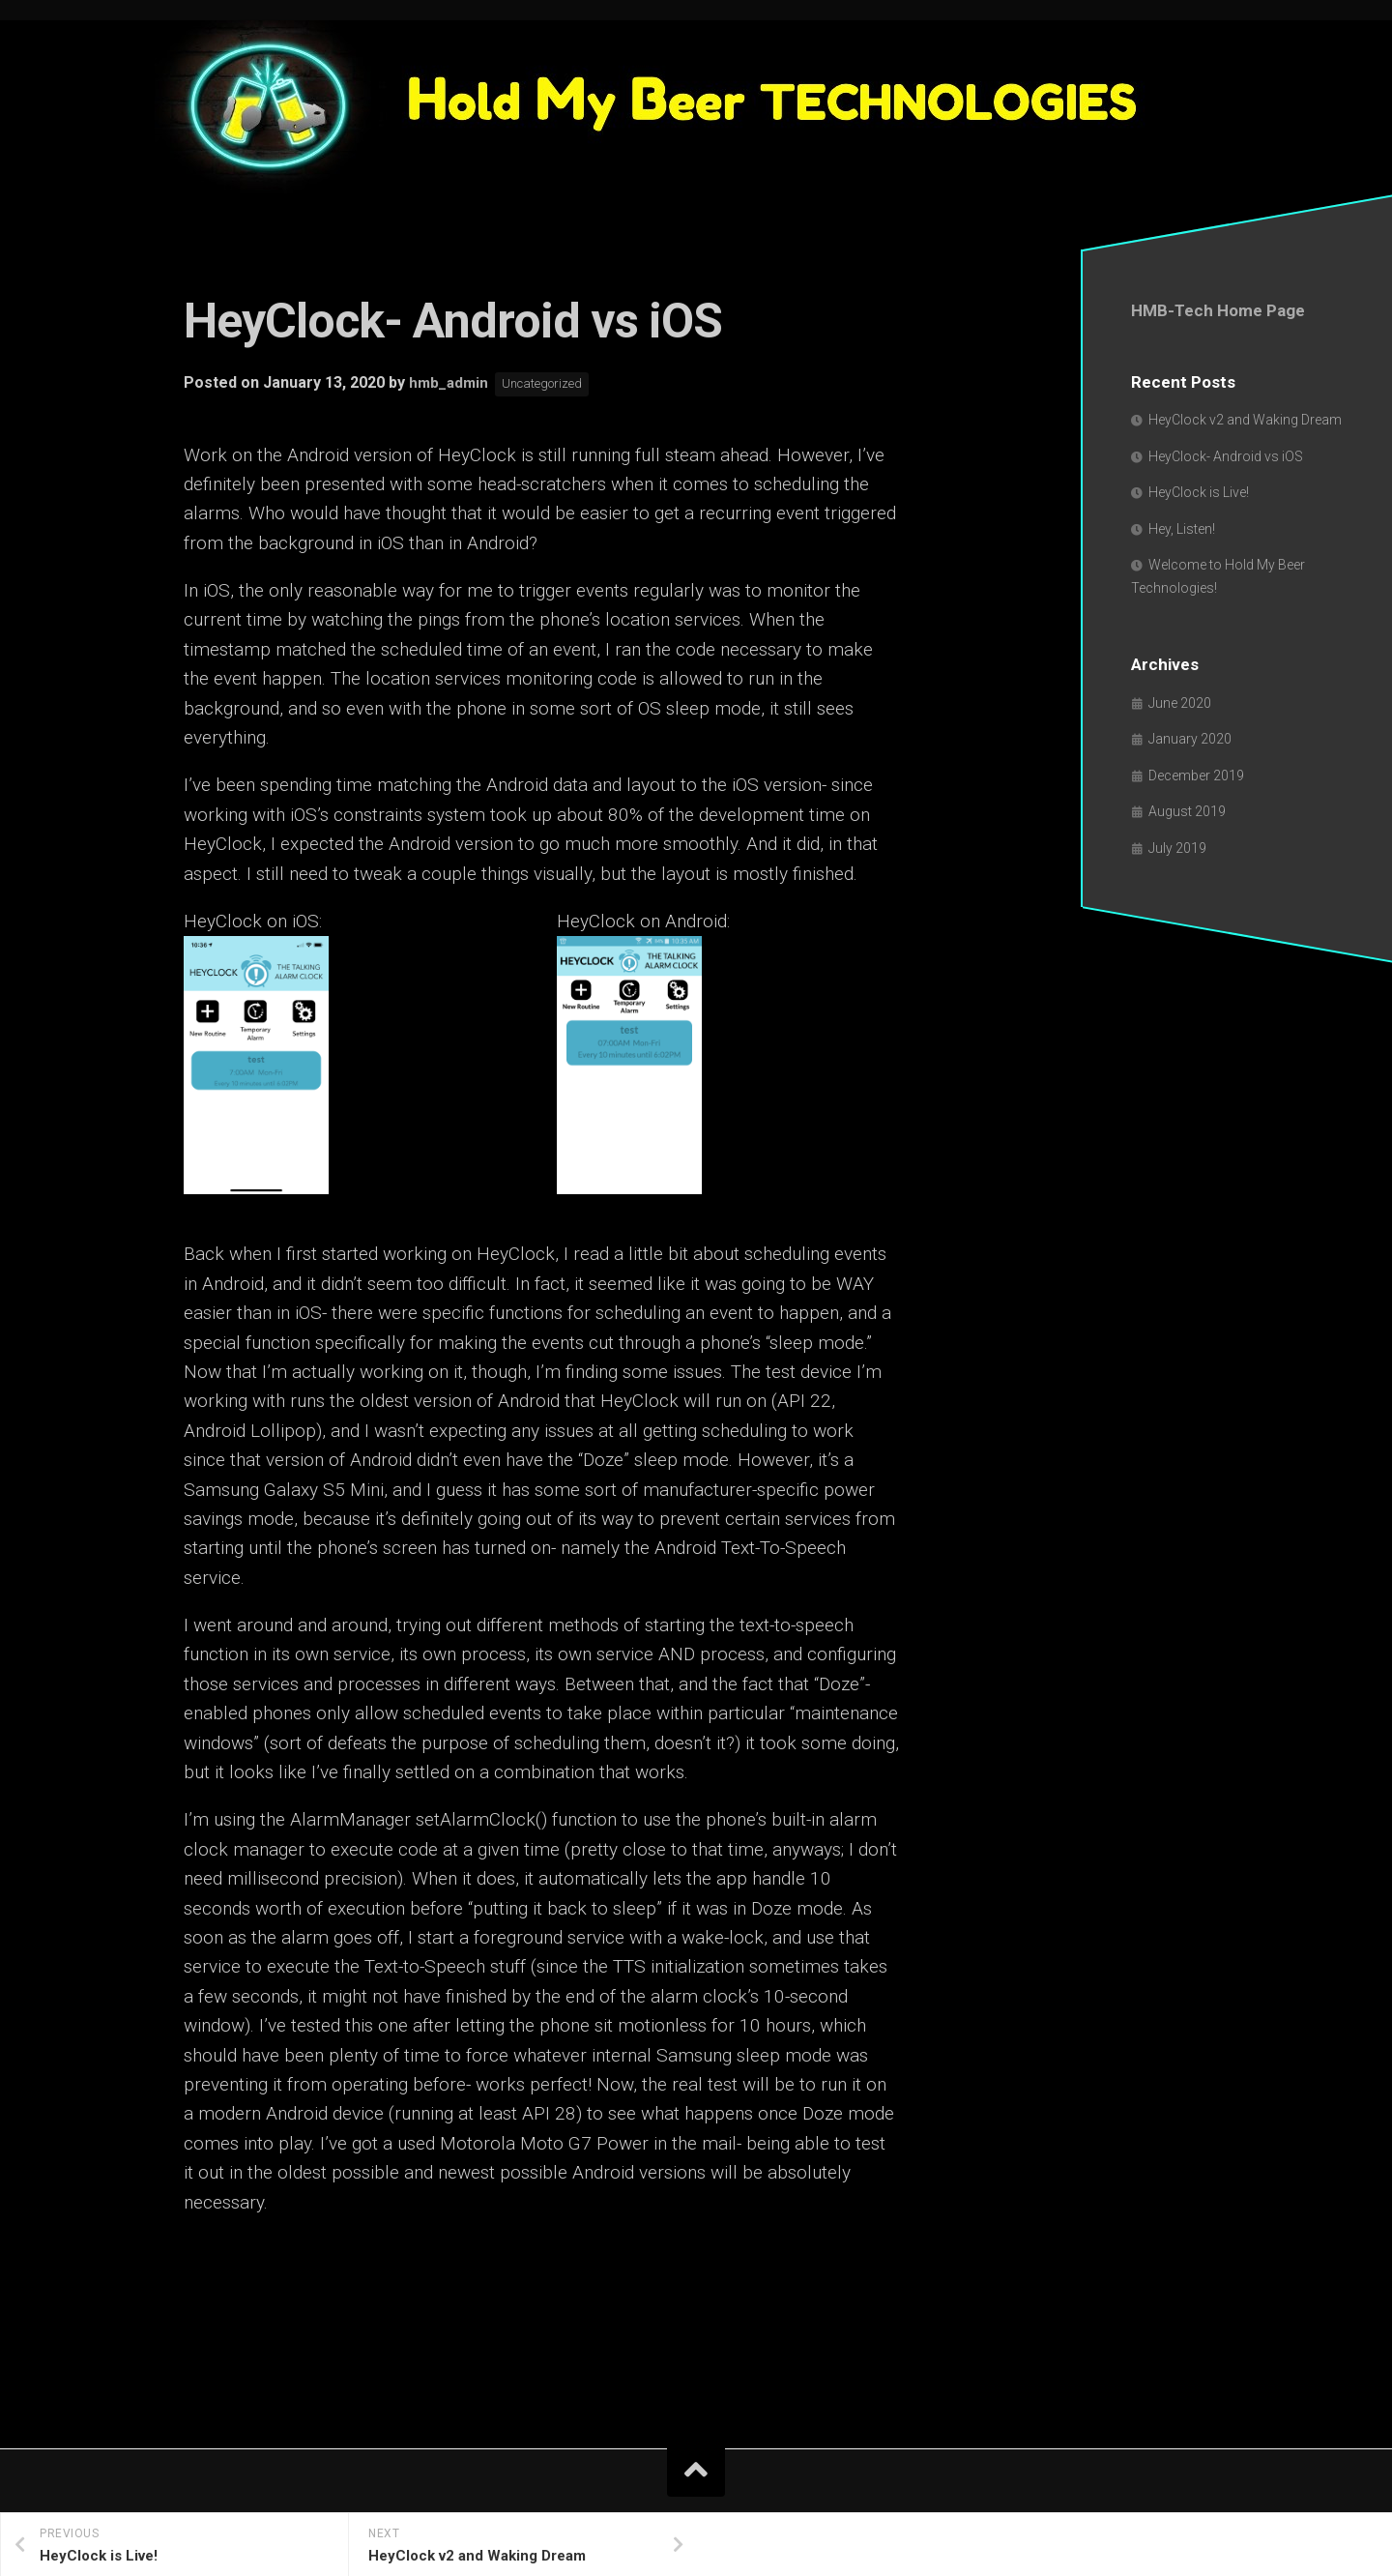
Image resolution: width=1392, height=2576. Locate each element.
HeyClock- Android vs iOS (1225, 456)
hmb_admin (450, 383)
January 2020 (1190, 738)
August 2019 (1187, 811)
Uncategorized (550, 384)
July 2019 (1177, 848)
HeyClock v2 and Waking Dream (1245, 419)
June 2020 (1179, 703)
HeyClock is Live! (1198, 492)
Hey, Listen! (1181, 529)
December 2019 (1196, 775)
